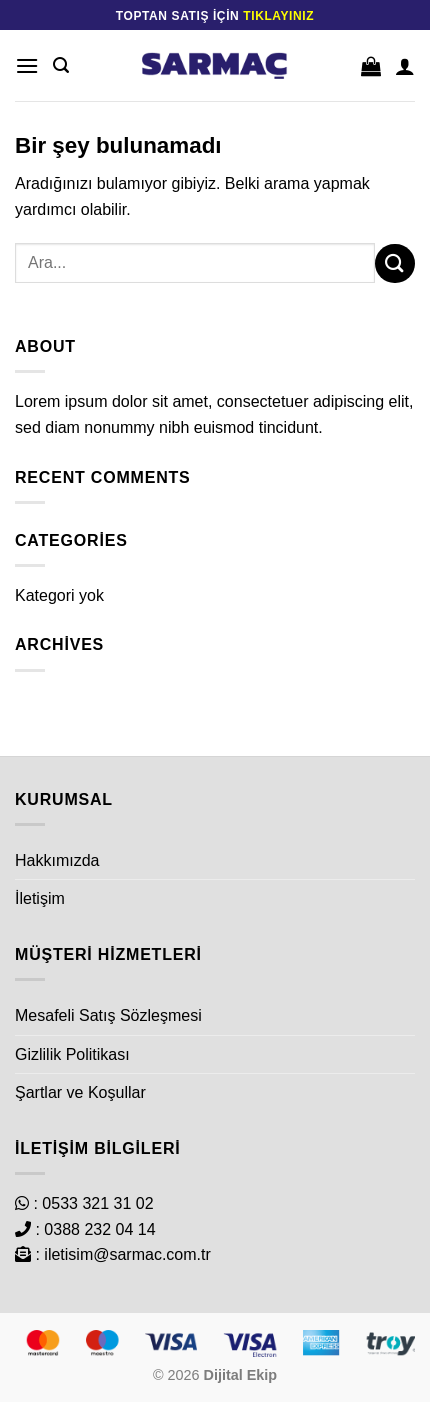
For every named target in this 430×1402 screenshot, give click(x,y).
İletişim (40, 898)
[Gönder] (395, 263)
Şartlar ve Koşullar (80, 1092)
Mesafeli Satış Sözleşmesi (108, 1015)
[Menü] (27, 65)
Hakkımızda (57, 860)
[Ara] (61, 65)
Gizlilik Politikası (72, 1054)
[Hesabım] (405, 66)
